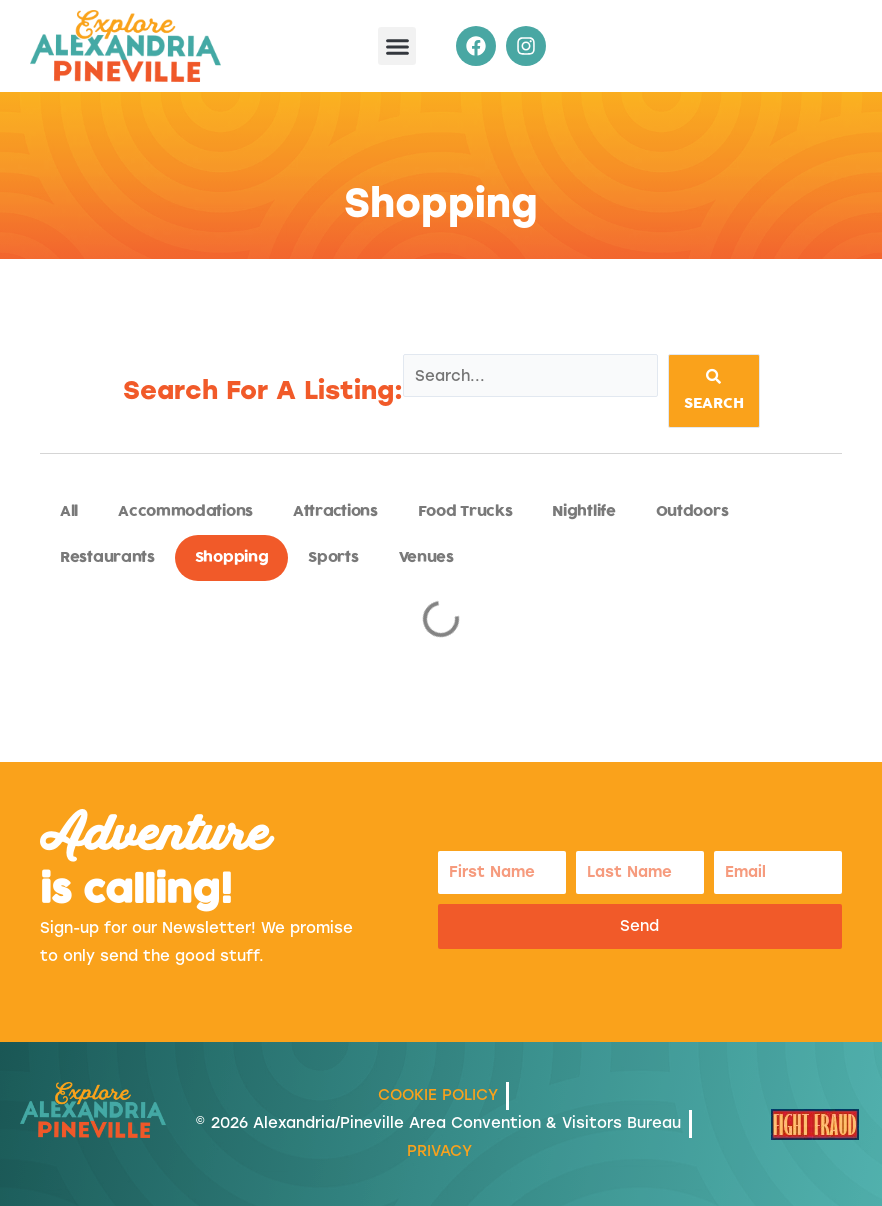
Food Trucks (465, 511)
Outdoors (692, 511)
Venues (426, 557)
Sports (333, 557)
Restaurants (107, 557)
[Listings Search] (530, 375)
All (69, 511)
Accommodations (185, 511)
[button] (397, 46)
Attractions (335, 511)
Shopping (232, 557)
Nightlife (583, 511)
